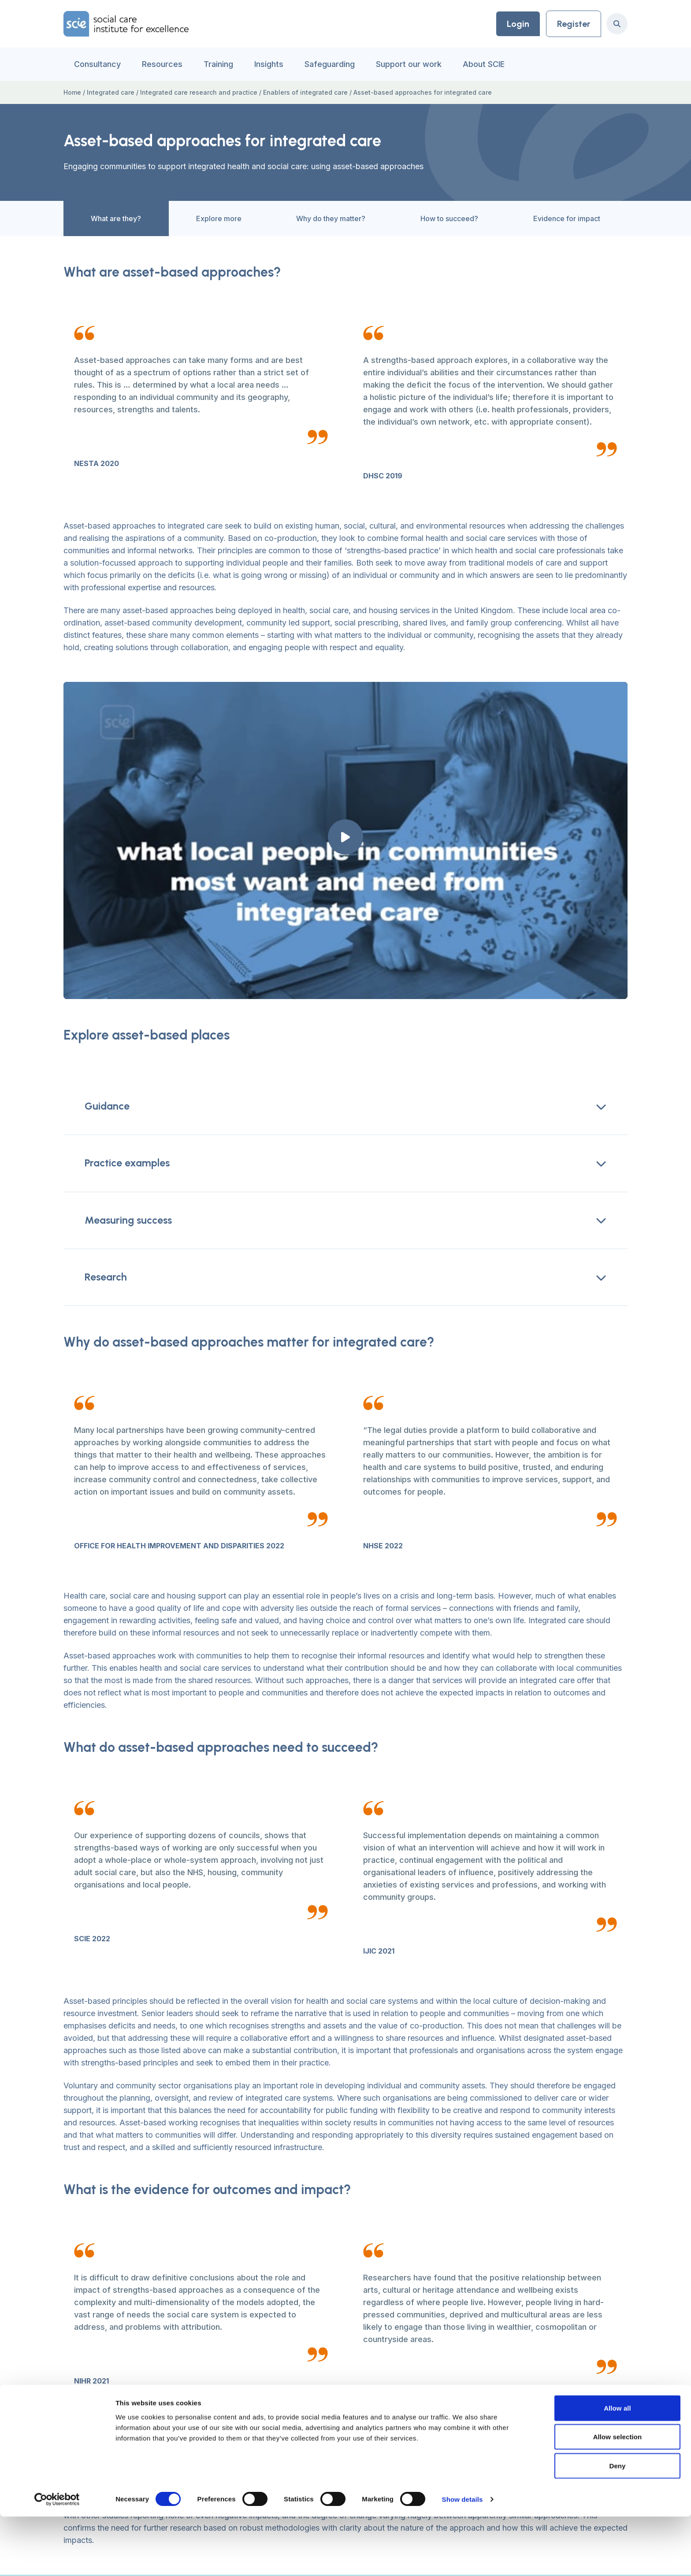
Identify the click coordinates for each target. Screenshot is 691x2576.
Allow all (617, 2467)
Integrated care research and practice (198, 92)
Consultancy (97, 64)
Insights (268, 64)
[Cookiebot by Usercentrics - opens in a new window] (57, 2558)
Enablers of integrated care (305, 92)
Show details (462, 2558)
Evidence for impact (552, 225)
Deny (617, 2525)
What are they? (102, 225)
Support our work (409, 64)
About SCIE (484, 64)
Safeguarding (330, 64)
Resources (162, 64)
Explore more (205, 225)
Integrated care (110, 92)
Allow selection (617, 2496)
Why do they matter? (317, 225)
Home (72, 92)
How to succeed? (435, 225)
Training (218, 64)
